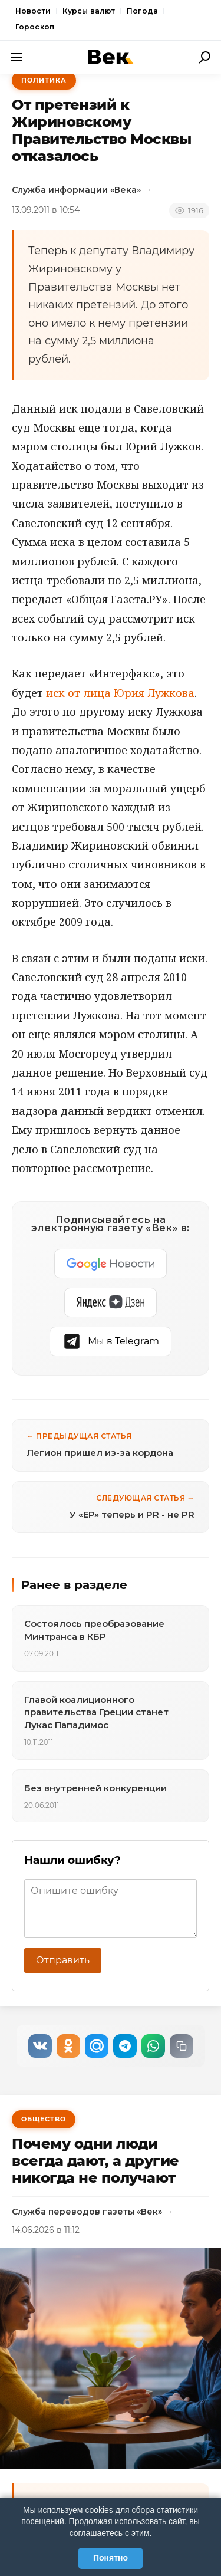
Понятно (110, 2557)
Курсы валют (88, 10)
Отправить (63, 1960)
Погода (142, 10)
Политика (44, 80)
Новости (33, 10)
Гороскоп (34, 26)
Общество (43, 2119)
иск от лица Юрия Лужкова (120, 693)
